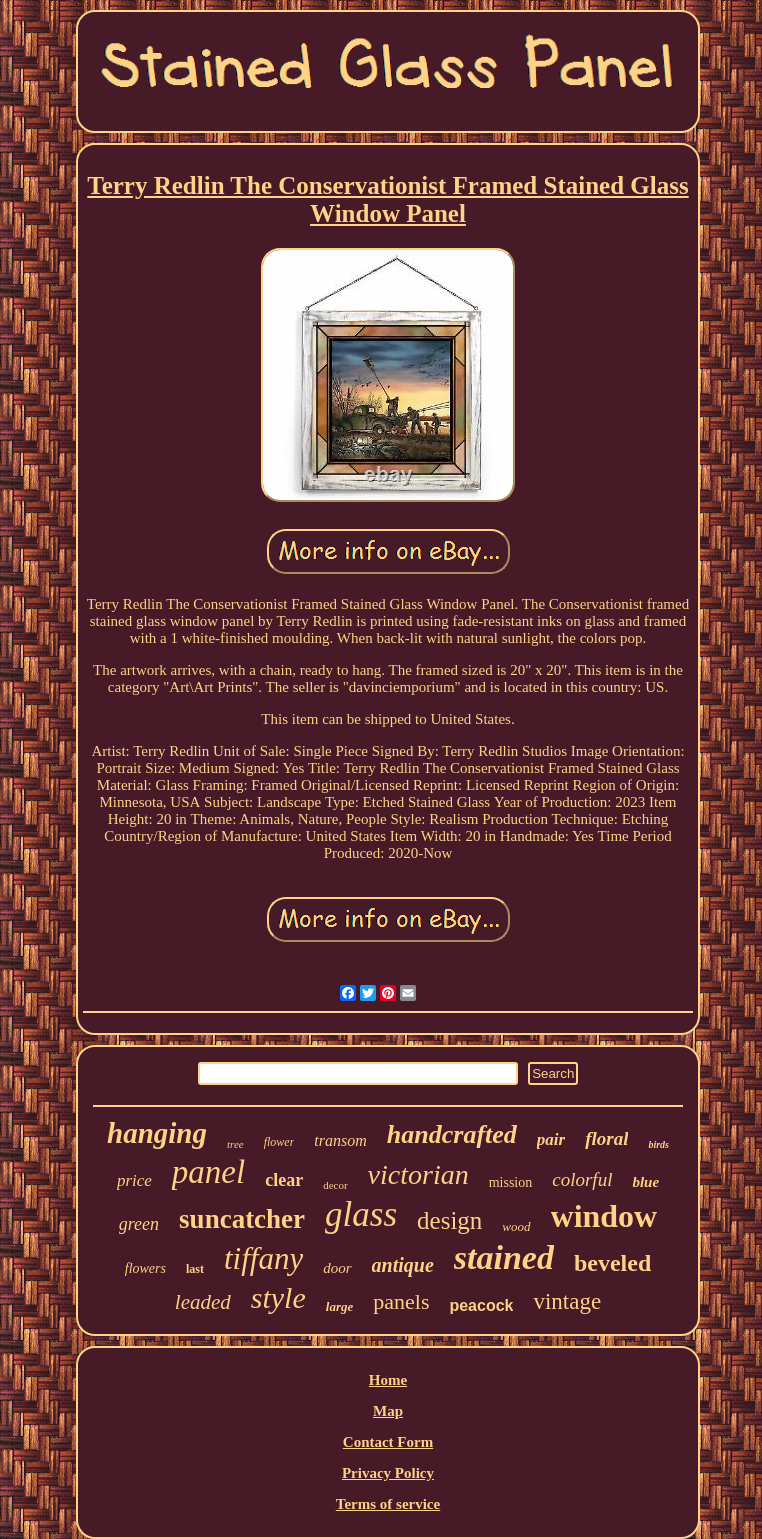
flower (279, 1142)
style (278, 1297)
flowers (145, 1268)
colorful (582, 1179)
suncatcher (242, 1219)
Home (388, 1380)
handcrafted (452, 1134)
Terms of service (388, 1504)
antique (403, 1265)
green (139, 1224)
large (339, 1306)
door (337, 1268)
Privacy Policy (388, 1473)
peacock (481, 1305)
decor (335, 1185)
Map (388, 1411)
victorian (418, 1174)
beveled (612, 1263)
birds (658, 1144)
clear (284, 1180)
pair (551, 1139)
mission (511, 1182)
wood (516, 1226)
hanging (157, 1133)
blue (645, 1182)
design (449, 1220)
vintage (567, 1301)
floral (606, 1138)
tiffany (263, 1258)
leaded (203, 1302)
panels (401, 1301)
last (195, 1269)
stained (504, 1257)
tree (235, 1144)
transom (340, 1140)
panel (208, 1172)
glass (361, 1214)
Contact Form (388, 1442)
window (604, 1216)
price (134, 1180)
